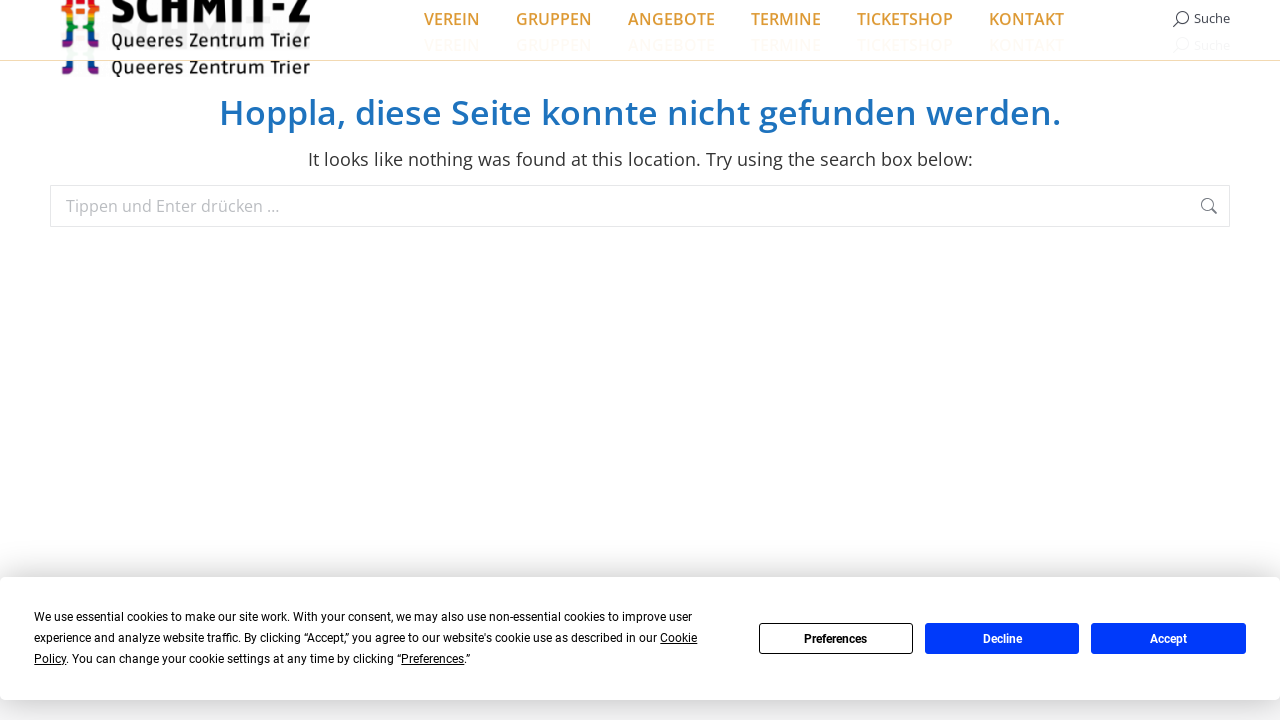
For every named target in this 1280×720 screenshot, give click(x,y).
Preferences (835, 639)
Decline (1002, 639)
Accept (1168, 639)
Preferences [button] (432, 659)
